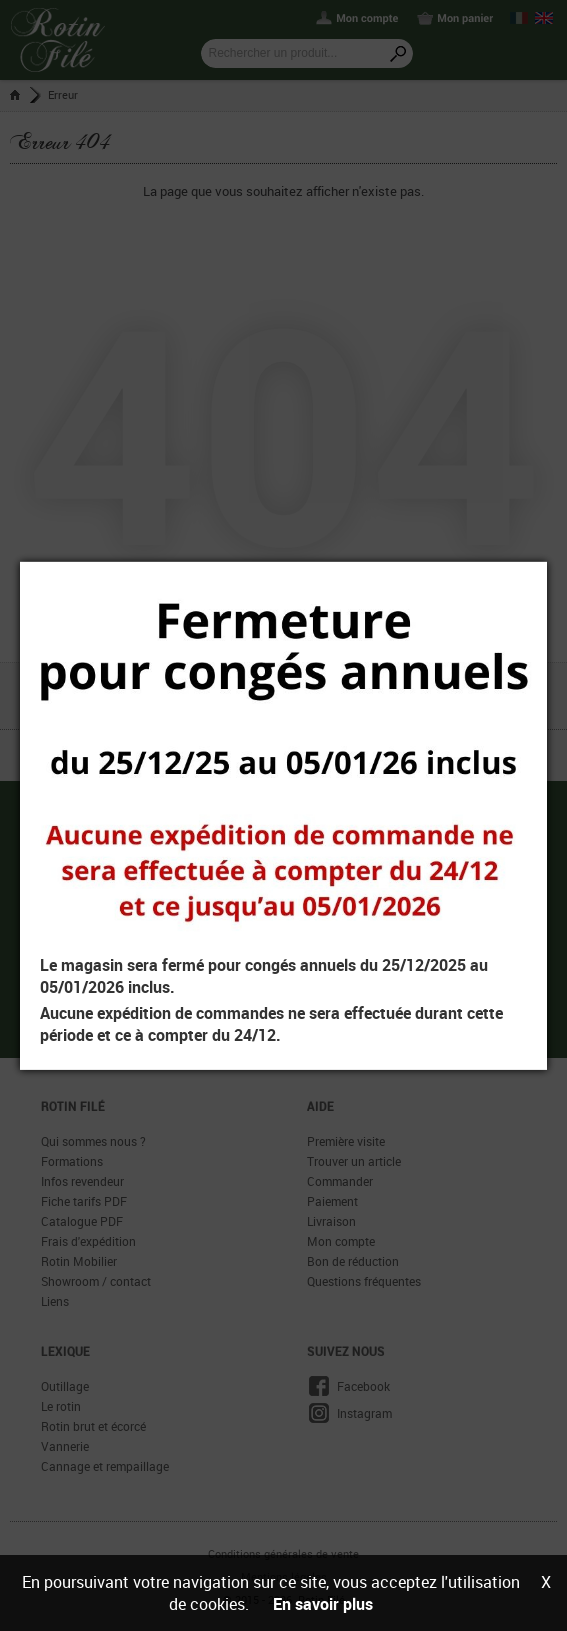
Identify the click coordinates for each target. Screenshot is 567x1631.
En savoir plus (323, 1604)
